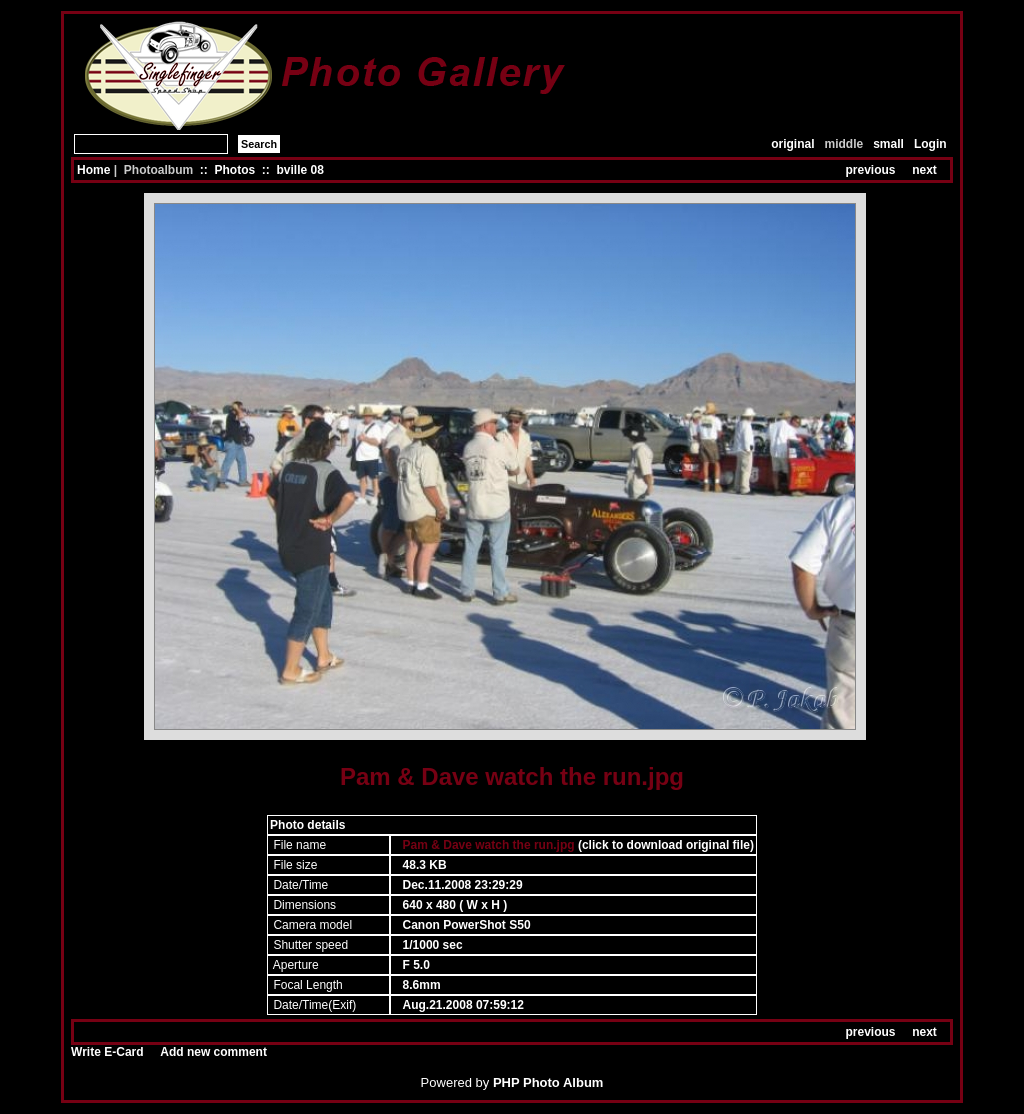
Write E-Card (107, 1052)
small (888, 144)
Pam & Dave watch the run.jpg (489, 845)
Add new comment (213, 1052)
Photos (234, 170)
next (924, 170)
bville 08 (299, 170)
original (792, 144)
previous (871, 170)
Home (93, 170)
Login (930, 144)
